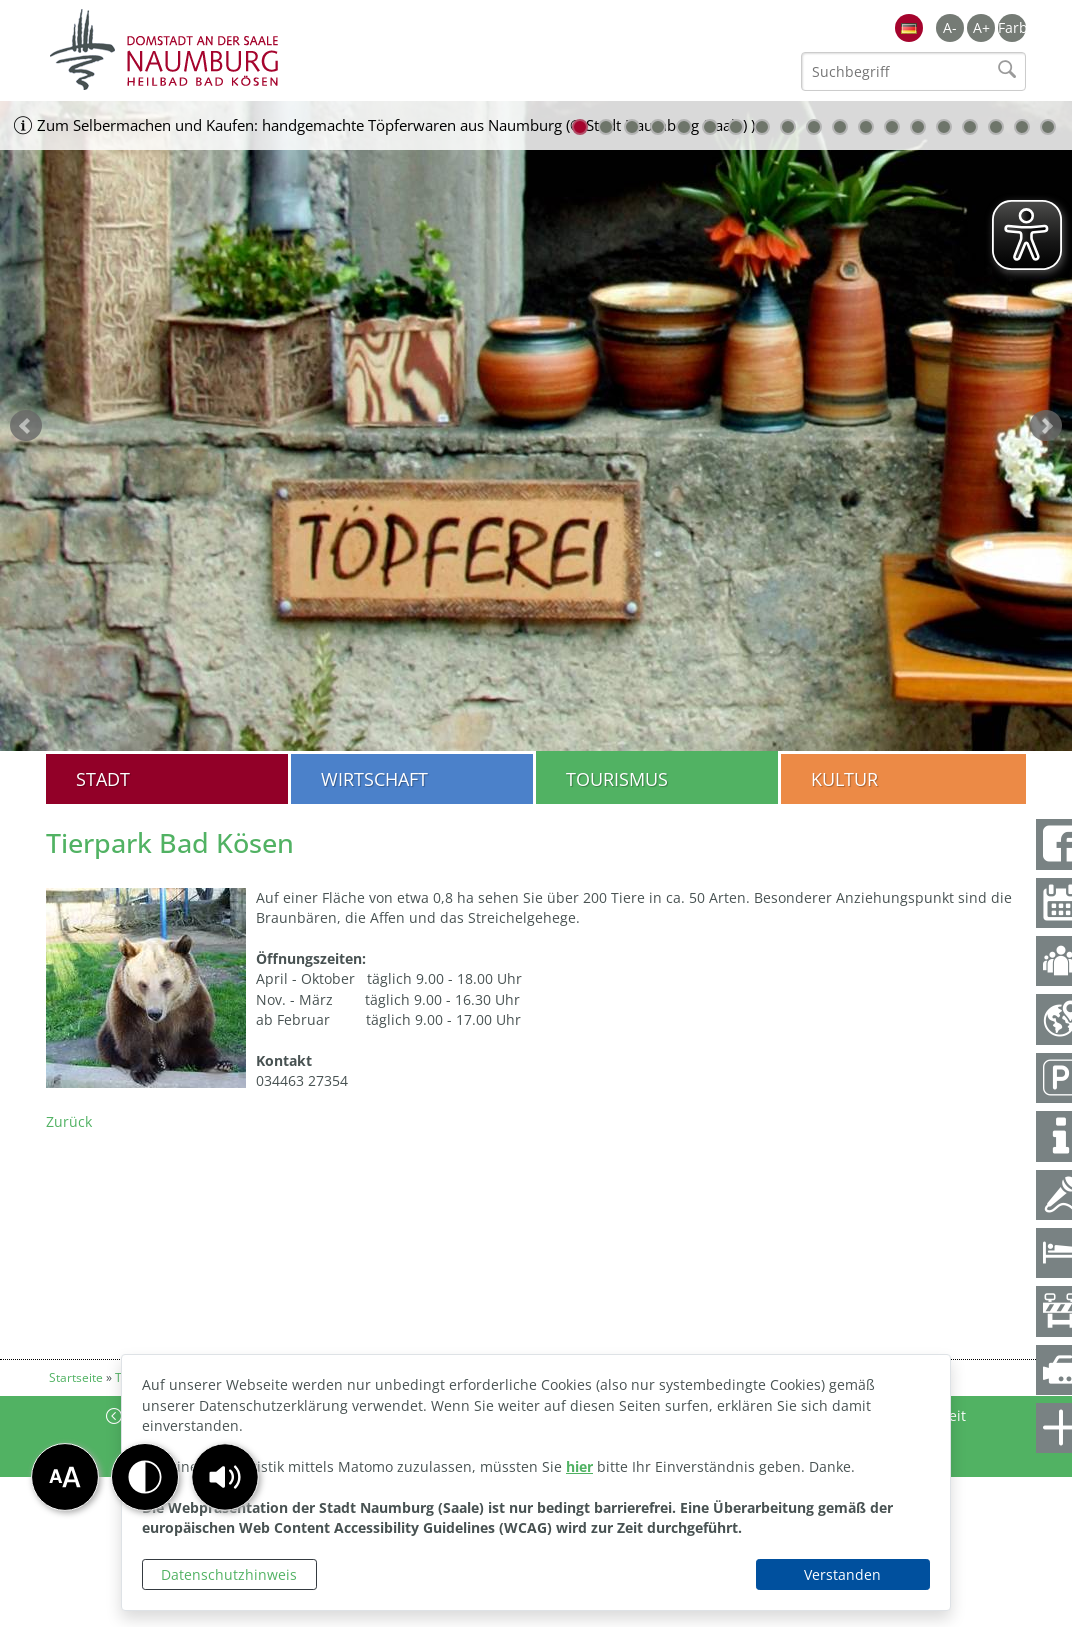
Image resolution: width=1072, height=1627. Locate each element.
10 (814, 127)
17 (996, 127)
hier (579, 1466)
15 (944, 127)
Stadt (103, 779)
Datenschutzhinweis (229, 1574)
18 (1022, 127)
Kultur (844, 779)
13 (892, 127)
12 (866, 127)
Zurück (69, 1121)
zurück (26, 426)
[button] (225, 1477)
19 (1048, 127)
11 (840, 127)
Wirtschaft (374, 779)
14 (918, 127)
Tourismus (617, 779)
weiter (1046, 426)
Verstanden (842, 1574)
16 (970, 127)
